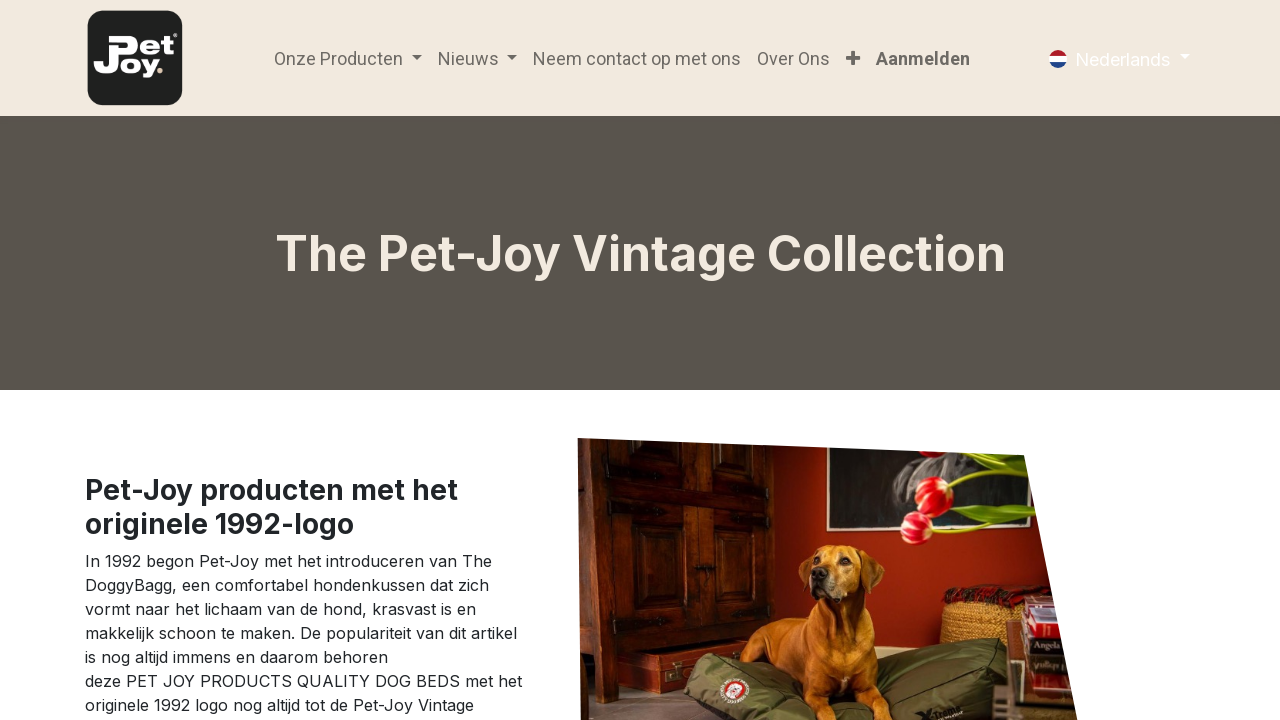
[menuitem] (637, 58)
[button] (853, 58)
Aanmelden (923, 58)
